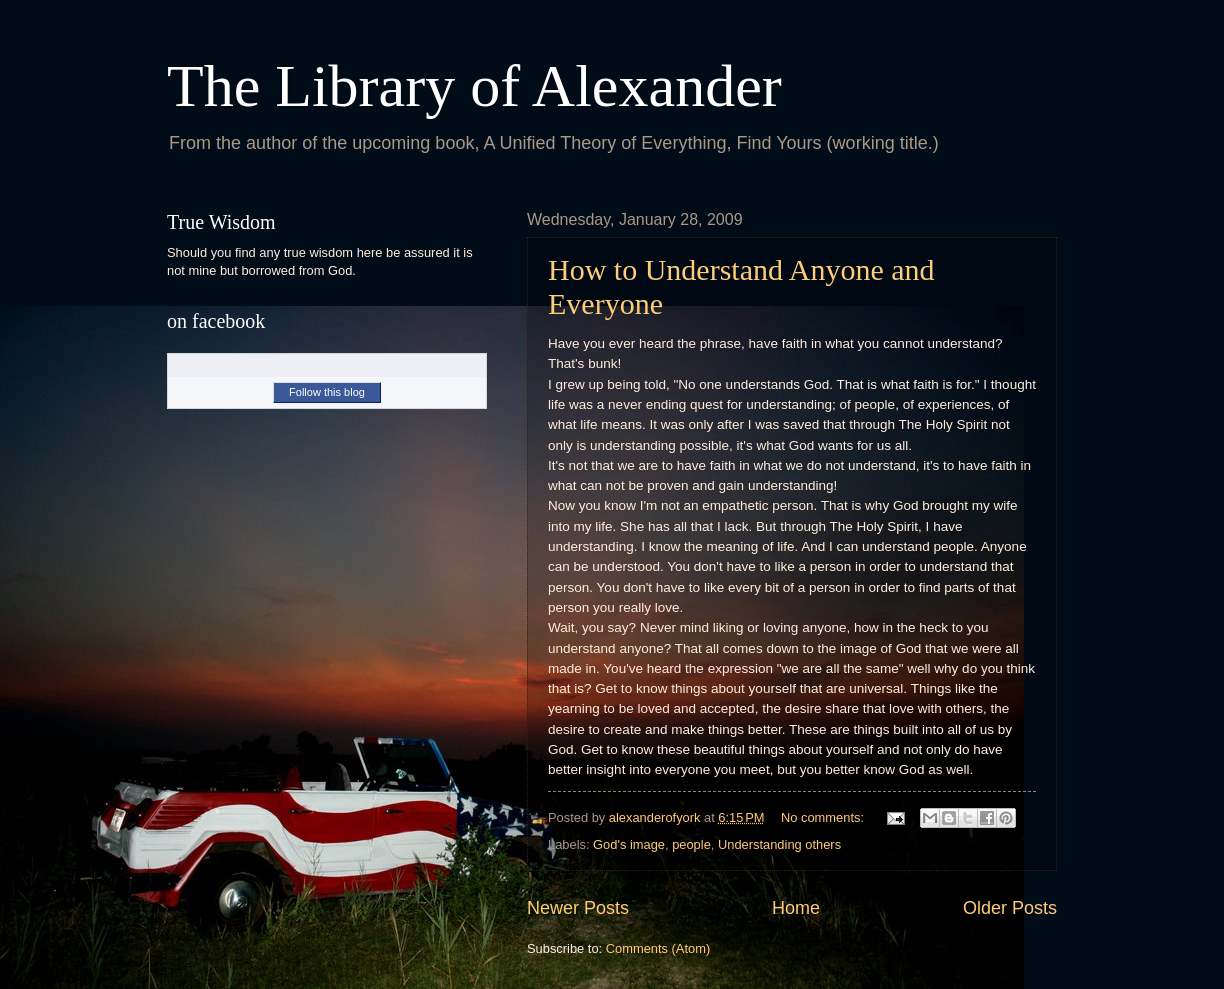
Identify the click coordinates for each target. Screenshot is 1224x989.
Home (796, 908)
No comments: (824, 817)
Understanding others (779, 844)
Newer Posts (578, 908)
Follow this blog (327, 392)
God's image (629, 844)
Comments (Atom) (658, 948)
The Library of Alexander (474, 86)
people (691, 844)
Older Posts (1010, 908)
